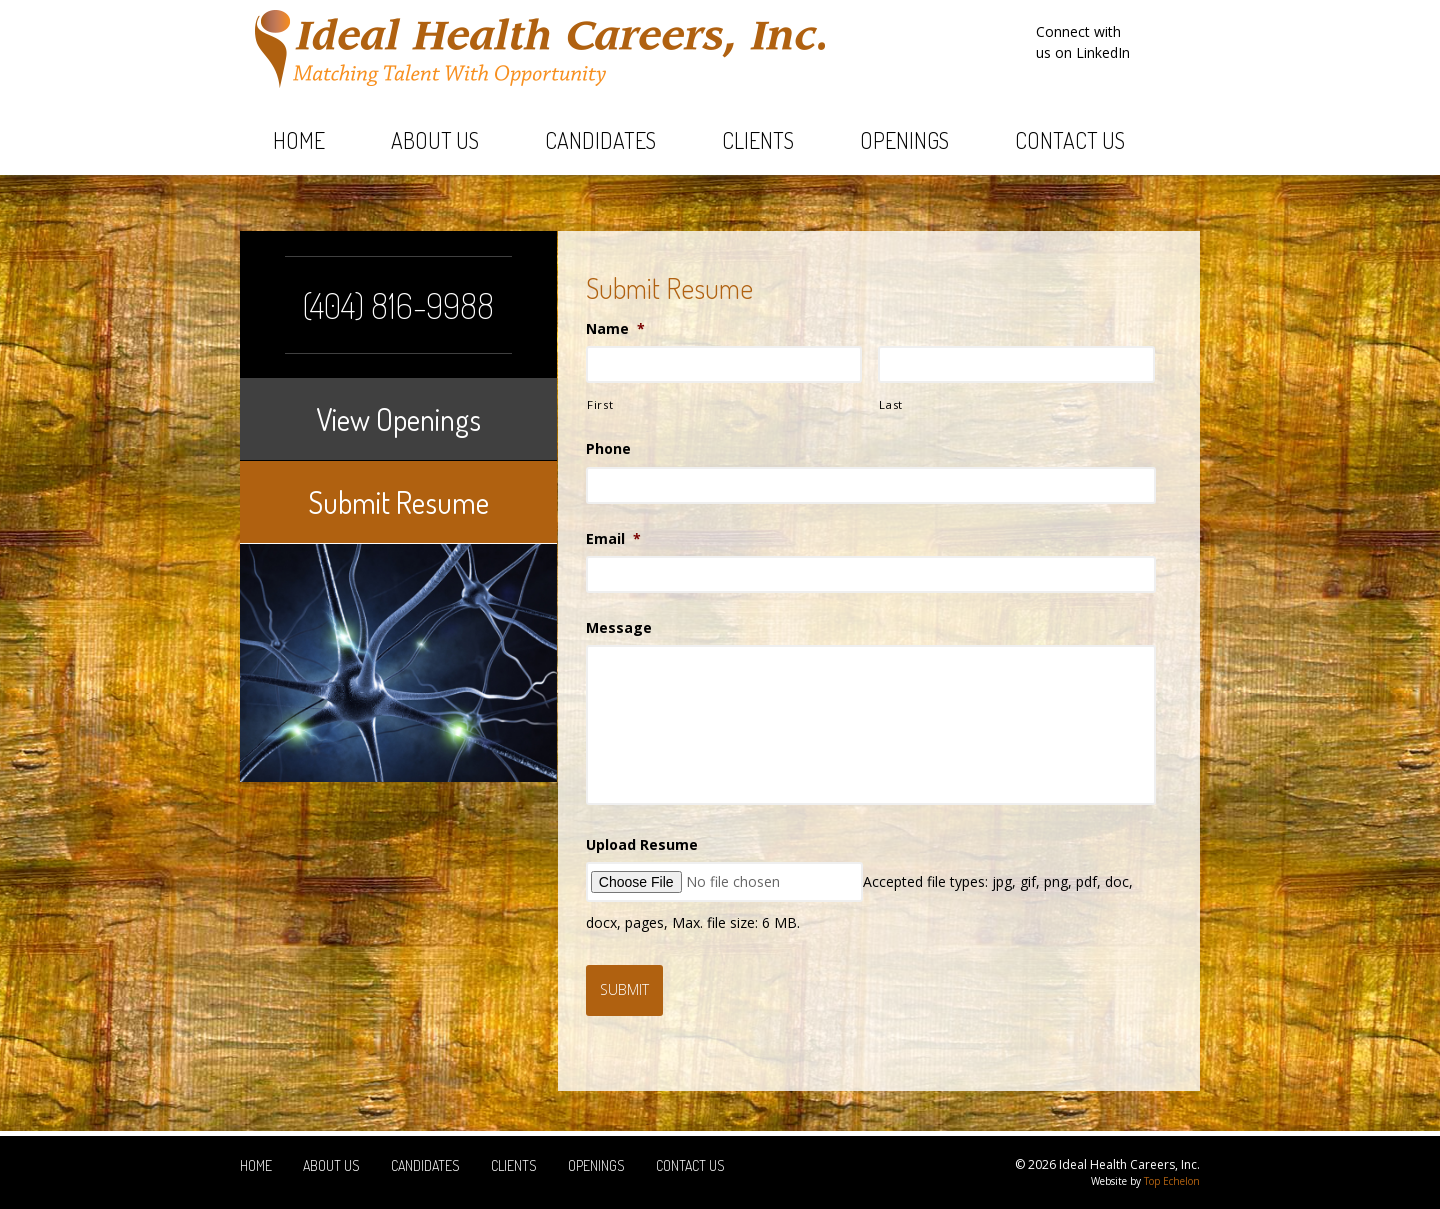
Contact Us (1070, 140)
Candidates (600, 140)
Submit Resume (398, 502)
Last (891, 404)
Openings (904, 140)
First (600, 404)
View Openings (398, 419)
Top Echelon (1172, 1181)
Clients (758, 140)
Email (613, 539)
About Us (435, 140)
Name (615, 329)
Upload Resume (642, 845)
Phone (608, 449)
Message (619, 628)
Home (299, 140)
